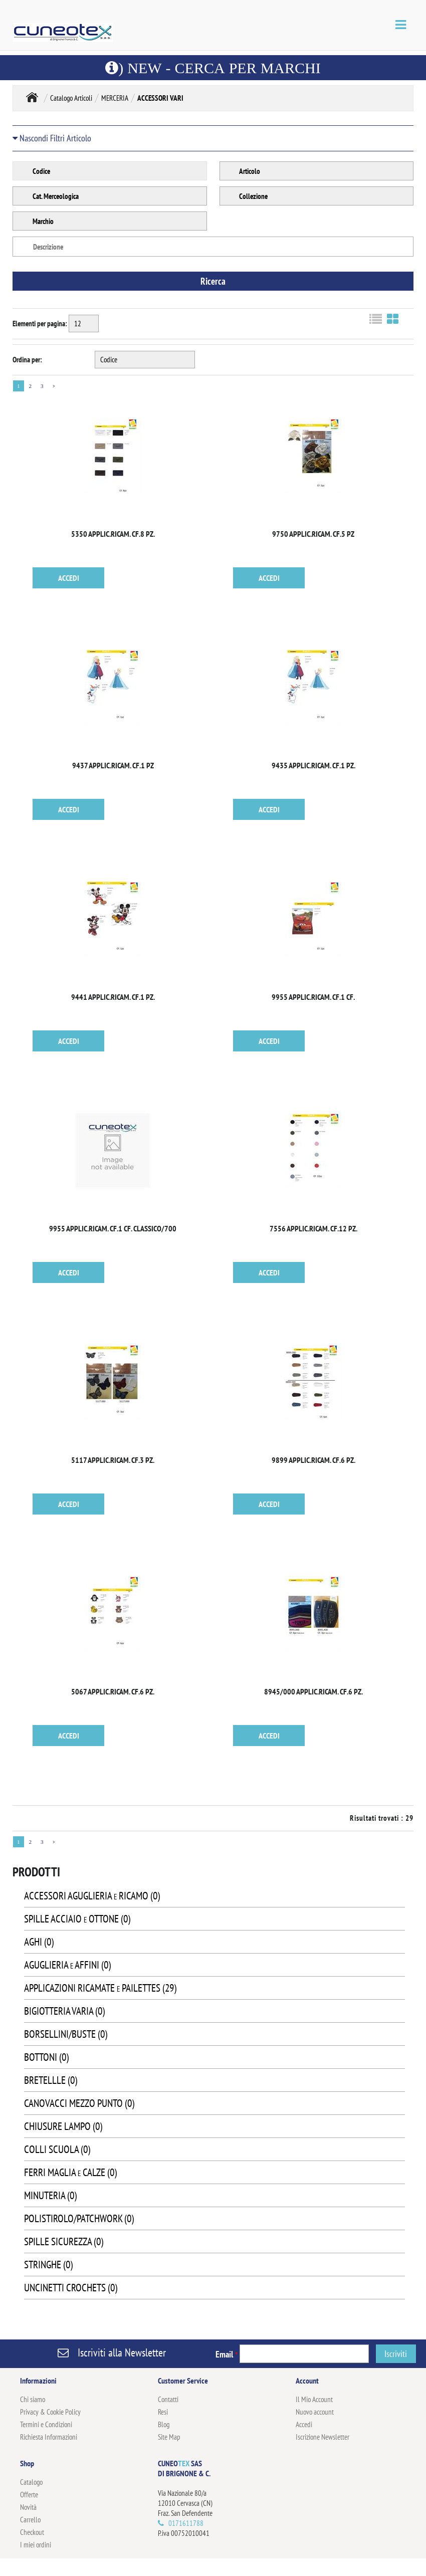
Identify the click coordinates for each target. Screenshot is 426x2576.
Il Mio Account (314, 2399)
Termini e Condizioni (46, 2424)
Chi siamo (32, 2399)
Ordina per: (27, 359)
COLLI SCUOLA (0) (57, 2149)
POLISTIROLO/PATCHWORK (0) (79, 2218)
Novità (28, 2507)
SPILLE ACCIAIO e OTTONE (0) (77, 1918)
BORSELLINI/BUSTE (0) (65, 2034)
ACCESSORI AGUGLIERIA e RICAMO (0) (92, 1895)
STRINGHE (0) (48, 2264)
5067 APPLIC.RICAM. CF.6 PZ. (112, 1691)
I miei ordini (35, 2544)
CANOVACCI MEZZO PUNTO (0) (79, 2103)
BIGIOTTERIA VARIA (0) (64, 2011)
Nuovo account (315, 2412)
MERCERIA (114, 98)
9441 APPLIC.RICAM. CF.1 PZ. (113, 997)
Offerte (29, 2494)
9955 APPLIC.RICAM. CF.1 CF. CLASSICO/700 (112, 1228)
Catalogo (31, 2482)
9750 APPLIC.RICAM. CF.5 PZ (313, 534)
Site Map (169, 2437)
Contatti (168, 2399)
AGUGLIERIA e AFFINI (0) (67, 1965)
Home (32, 97)
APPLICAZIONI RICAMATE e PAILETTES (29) (100, 1988)
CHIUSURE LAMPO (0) (63, 2126)
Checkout (32, 2532)
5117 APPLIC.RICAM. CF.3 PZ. (112, 1460)
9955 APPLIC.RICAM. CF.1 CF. (313, 997)
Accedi (304, 2424)
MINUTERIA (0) (50, 2195)
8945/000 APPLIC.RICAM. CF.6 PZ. (313, 1691)
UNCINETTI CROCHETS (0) (70, 2287)
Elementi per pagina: (40, 323)
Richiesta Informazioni (48, 2437)
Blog (163, 2424)
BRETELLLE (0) (50, 2080)
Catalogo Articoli (71, 98)
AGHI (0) (39, 1942)
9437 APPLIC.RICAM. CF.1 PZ (113, 765)
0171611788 (185, 2523)
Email (227, 2354)
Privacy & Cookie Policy (50, 2412)
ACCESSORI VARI (160, 98)
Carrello (30, 2519)
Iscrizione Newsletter (322, 2437)
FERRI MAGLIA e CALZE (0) (70, 2172)
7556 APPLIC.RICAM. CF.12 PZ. (313, 1228)
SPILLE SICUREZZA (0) (63, 2241)
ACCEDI (68, 578)
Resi (163, 2412)
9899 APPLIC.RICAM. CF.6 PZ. (313, 1460)
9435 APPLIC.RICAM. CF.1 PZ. (313, 765)
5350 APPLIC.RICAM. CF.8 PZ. (113, 534)
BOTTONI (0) (46, 2057)
